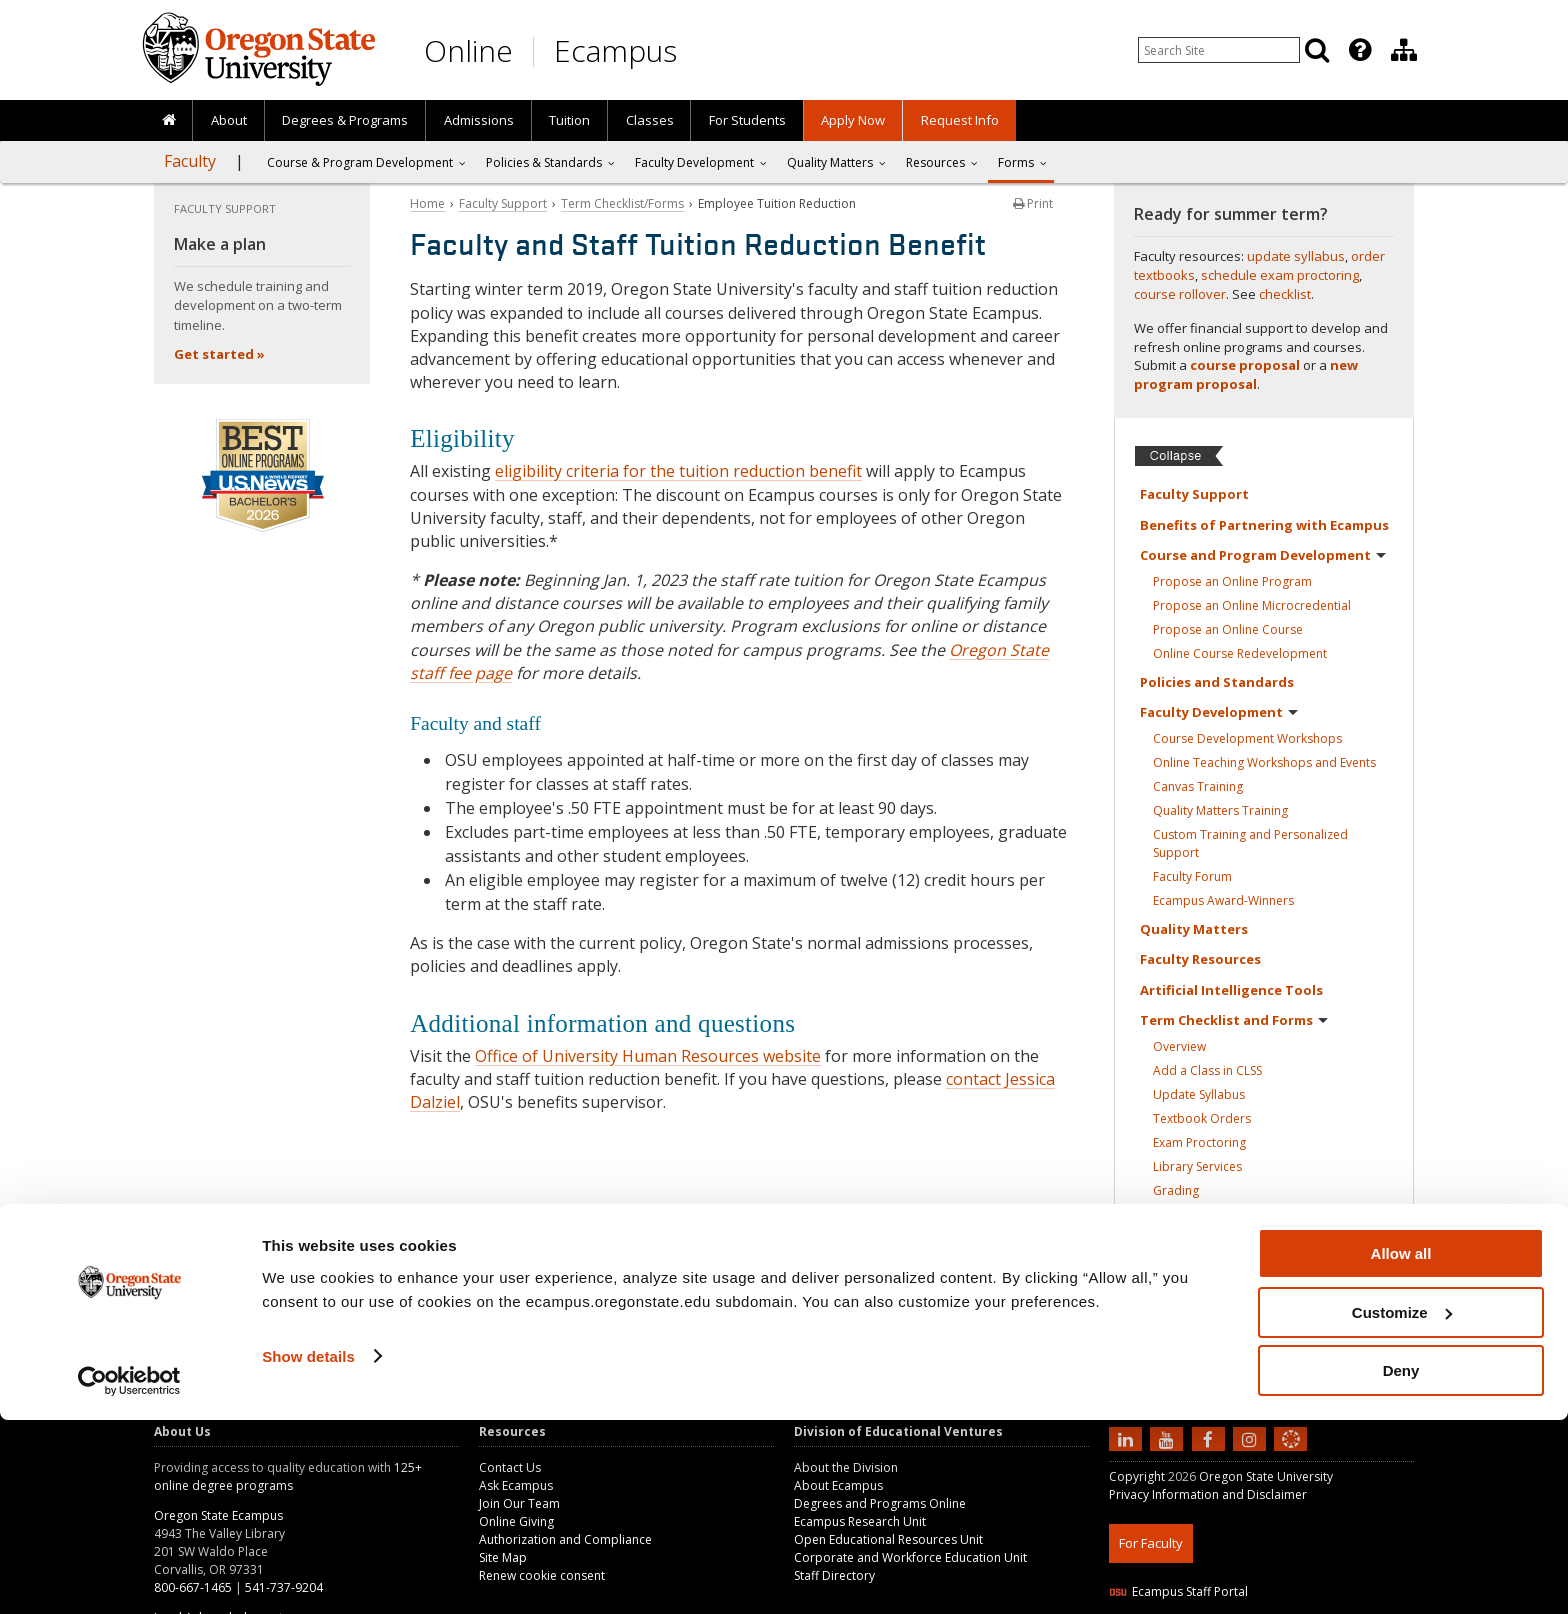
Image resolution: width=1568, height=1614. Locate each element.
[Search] (1317, 50)
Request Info (960, 120)
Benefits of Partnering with (1264, 525)
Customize (1402, 1506)
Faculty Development (694, 162)
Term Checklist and (1234, 1020)
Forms (1016, 162)
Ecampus (615, 50)
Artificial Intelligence (1231, 990)
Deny (1401, 1564)
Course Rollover (1223, 1238)
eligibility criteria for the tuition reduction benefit (678, 471)
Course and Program (1263, 555)
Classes (650, 120)
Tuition (569, 120)
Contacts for (1209, 1320)
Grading (1176, 1190)
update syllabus (1296, 256)
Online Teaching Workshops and (1264, 762)
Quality (1194, 929)
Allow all (1401, 1447)
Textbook (1202, 1118)
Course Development (1247, 738)
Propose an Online (1232, 581)
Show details (308, 1549)
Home (427, 203)
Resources (935, 162)
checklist (1285, 294)
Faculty (190, 161)
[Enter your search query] (1219, 50)
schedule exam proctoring (1280, 275)
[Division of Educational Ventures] (1404, 50)
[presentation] (1358, 50)
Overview (1179, 1046)
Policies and (1217, 682)
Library (1197, 1166)
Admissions (479, 120)
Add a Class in (1207, 1070)
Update (1199, 1094)
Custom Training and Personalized (1250, 843)
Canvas (1198, 786)
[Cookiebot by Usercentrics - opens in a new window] (129, 1575)
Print (1033, 203)
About (229, 120)
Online (468, 50)
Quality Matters (1220, 810)
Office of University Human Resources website (648, 1056)
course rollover (1180, 294)
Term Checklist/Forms (622, 203)
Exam (1199, 1142)
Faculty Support (503, 203)
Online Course (1240, 653)
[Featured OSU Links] (1360, 50)
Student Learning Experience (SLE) (1267, 1214)
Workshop (1207, 1262)
